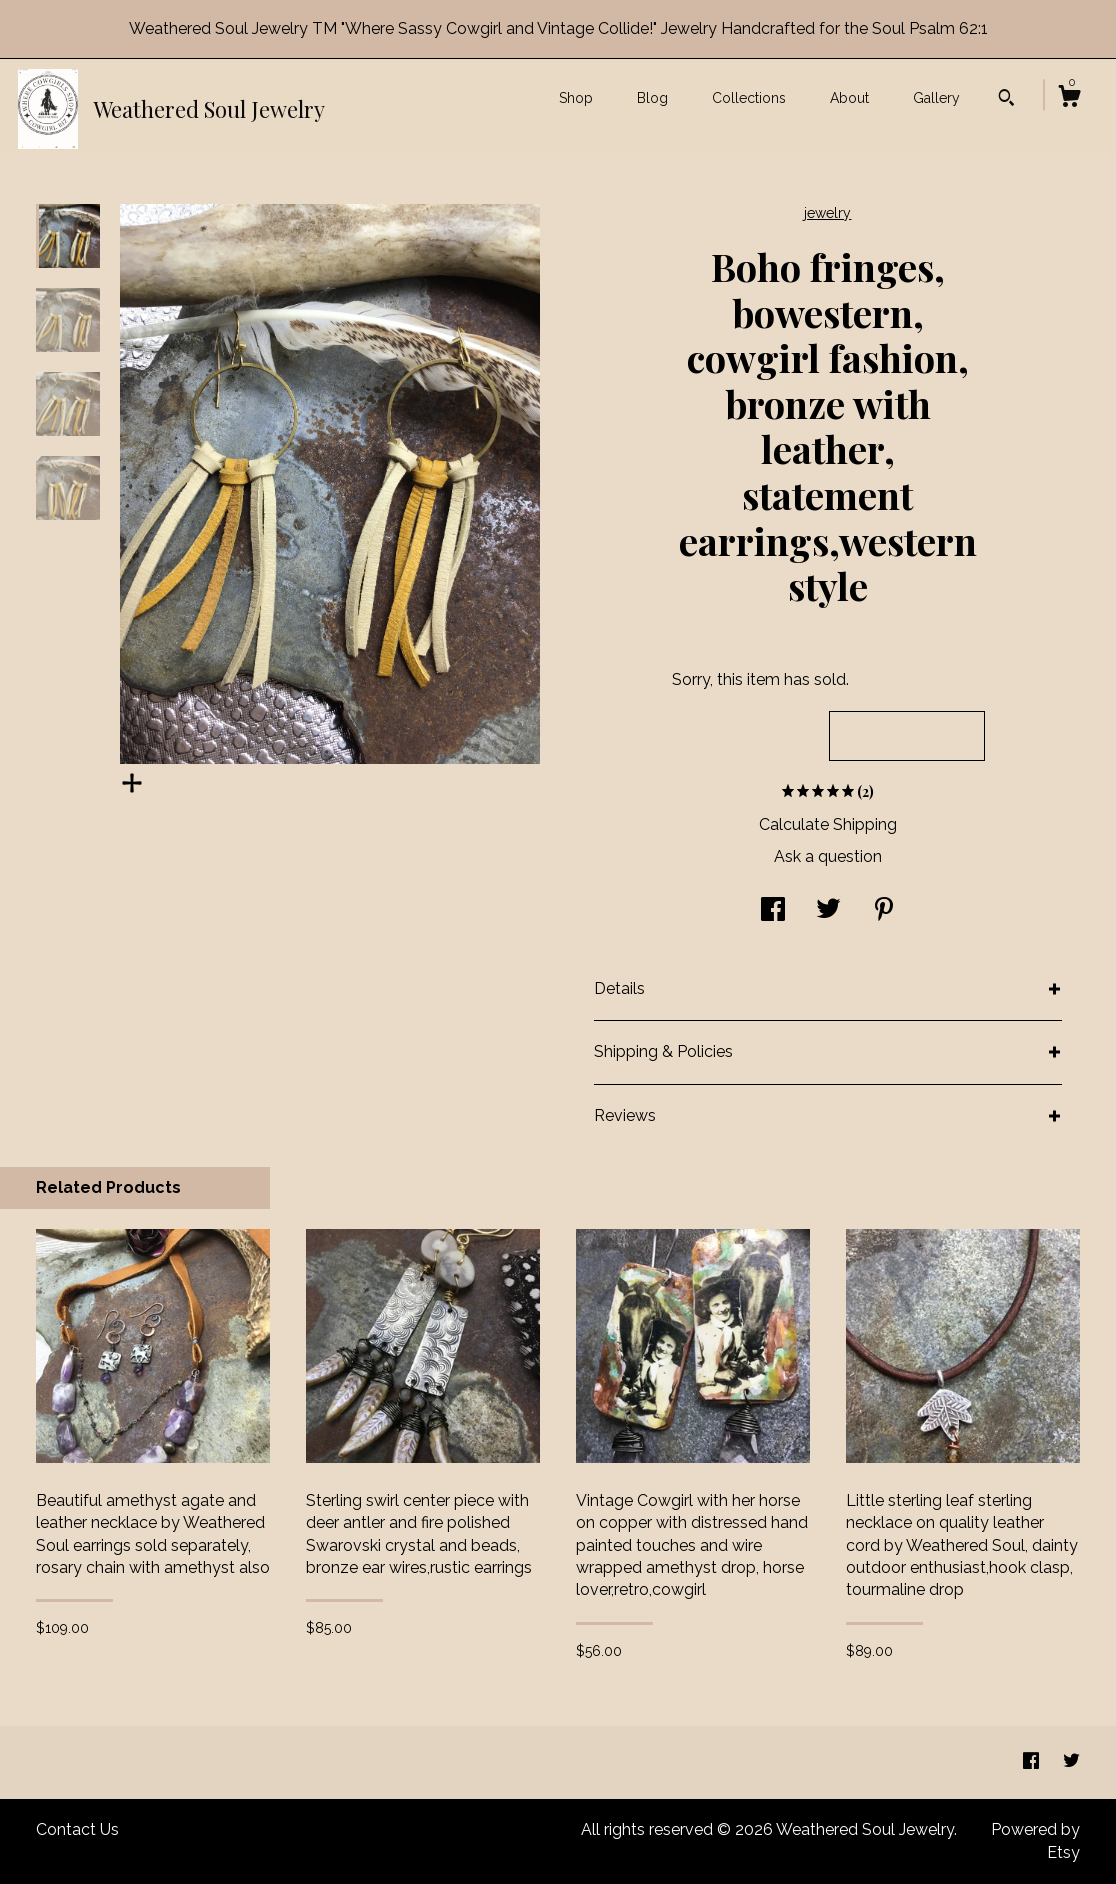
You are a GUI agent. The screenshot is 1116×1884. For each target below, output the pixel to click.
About (849, 98)
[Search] (1006, 100)
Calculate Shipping (828, 824)
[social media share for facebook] (773, 911)
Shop (576, 98)
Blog (652, 98)
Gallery (936, 98)
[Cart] (1069, 99)
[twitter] (1071, 1761)
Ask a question (828, 856)
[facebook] (1033, 1761)
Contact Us (77, 1829)
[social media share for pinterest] (884, 911)
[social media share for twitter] (828, 911)
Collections (749, 98)
